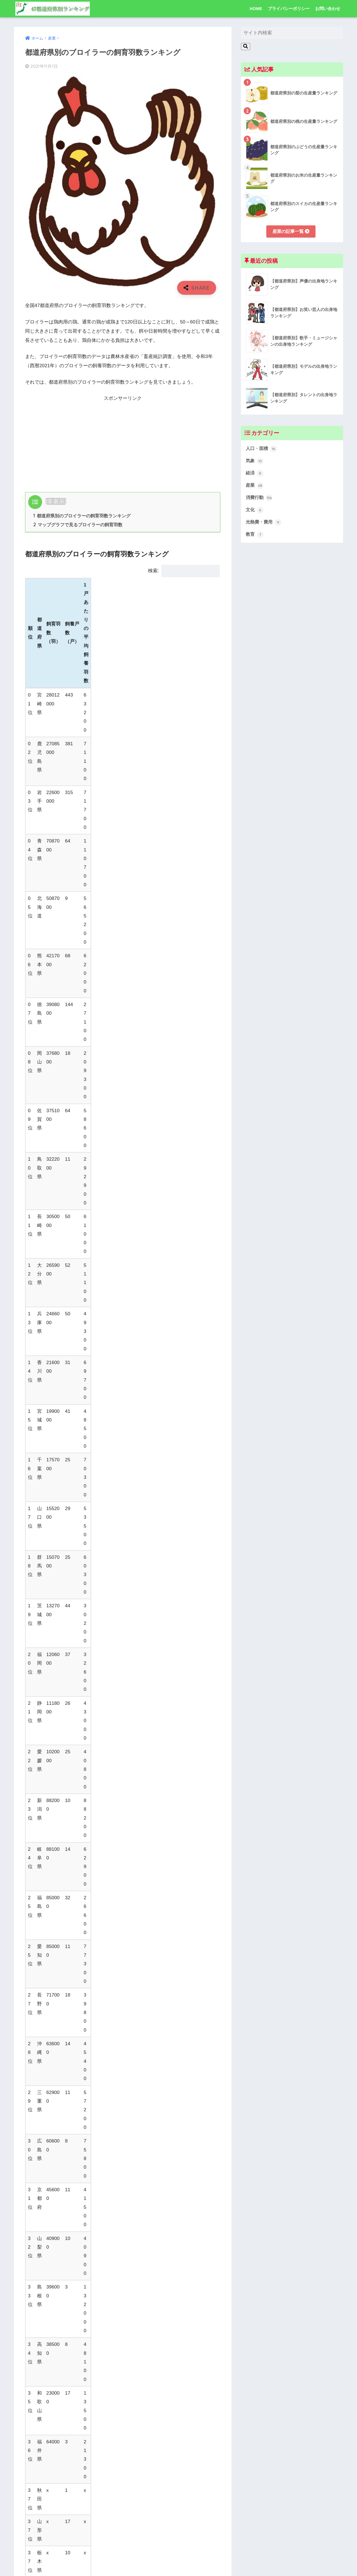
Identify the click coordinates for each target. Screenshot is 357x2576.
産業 (215, 2144)
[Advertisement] (122, 442)
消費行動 (260, 499)
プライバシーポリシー (289, 8)
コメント (34, 2398)
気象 (255, 461)
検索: (184, 571)
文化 (255, 511)
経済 (255, 474)
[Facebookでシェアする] (102, 2123)
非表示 (56, 501)
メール (33, 2499)
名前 (31, 2473)
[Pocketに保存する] (164, 2123)
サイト (32, 2525)
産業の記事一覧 (291, 231)
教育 (255, 536)
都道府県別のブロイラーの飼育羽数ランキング (82, 515)
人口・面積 (262, 449)
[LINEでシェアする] (143, 2123)
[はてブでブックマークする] (122, 2123)
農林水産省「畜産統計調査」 (77, 1688)
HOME (256, 8)
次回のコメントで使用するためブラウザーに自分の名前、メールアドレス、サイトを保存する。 (122, 2550)
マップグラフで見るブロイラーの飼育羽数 (78, 525)
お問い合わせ (327, 8)
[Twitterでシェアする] (81, 2123)
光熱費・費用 (264, 524)
